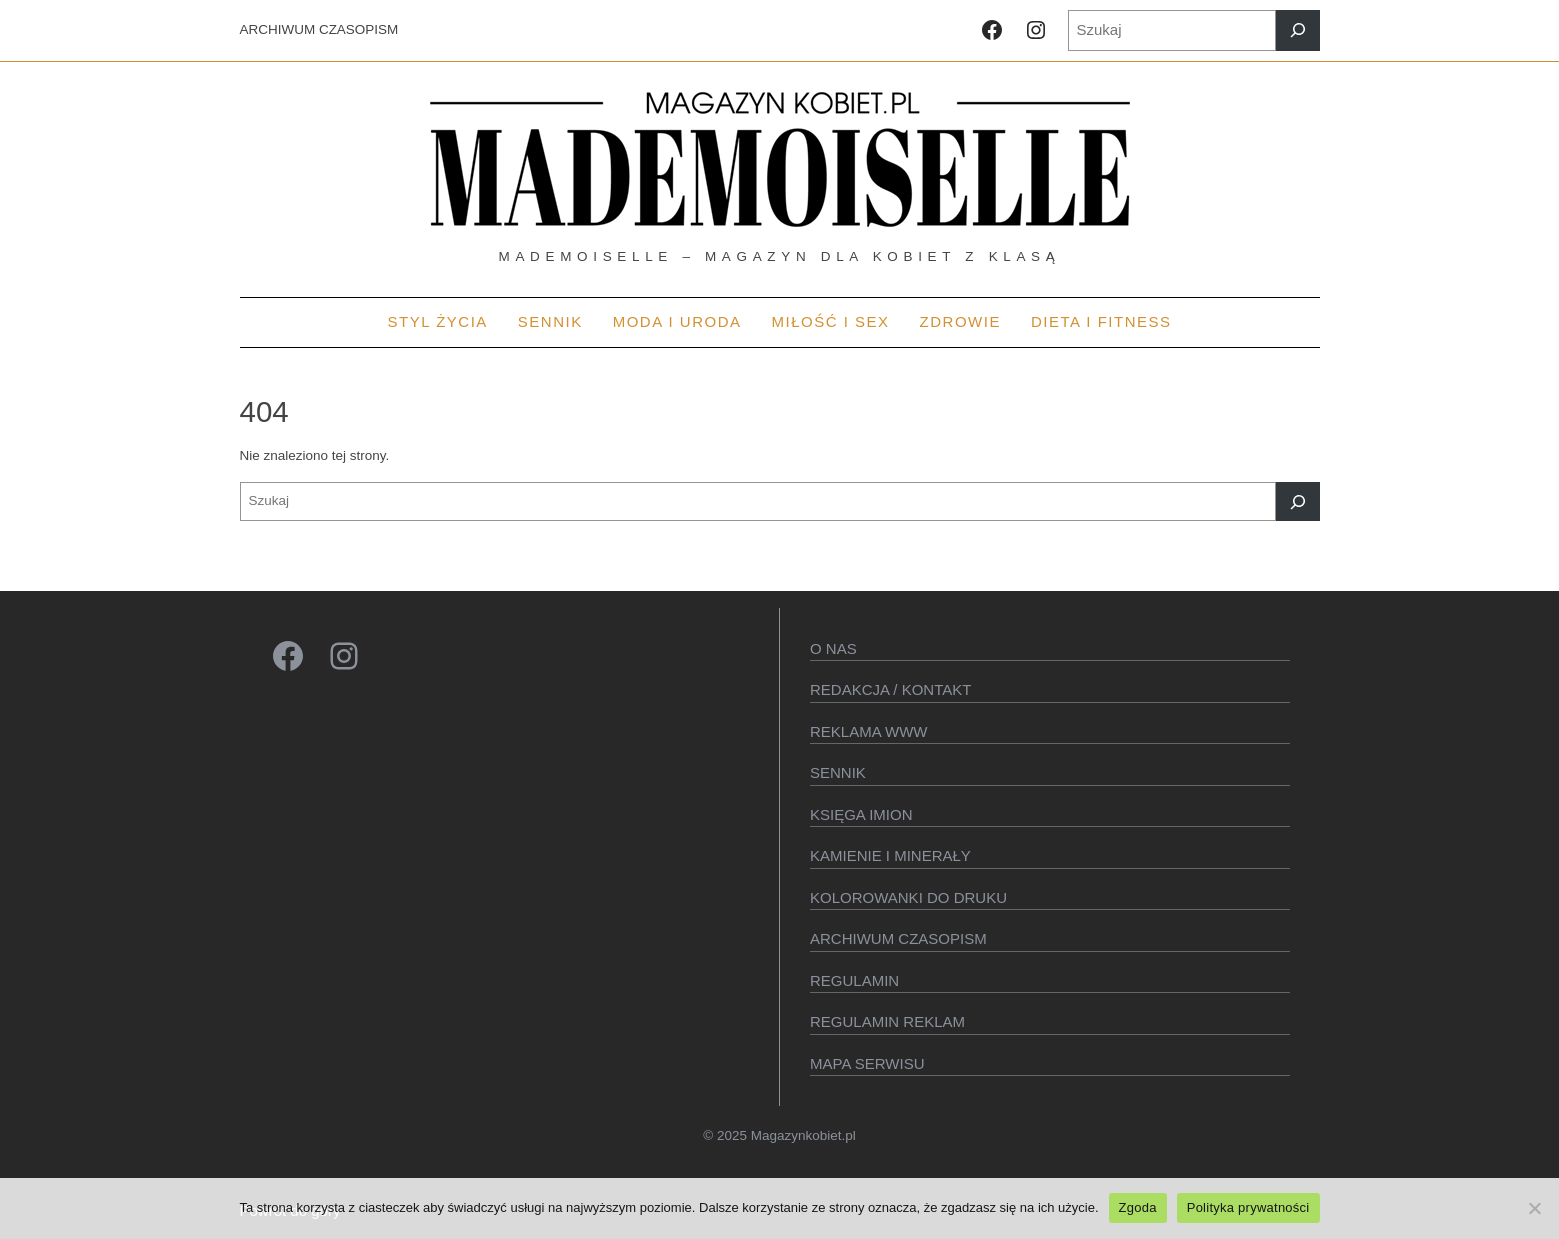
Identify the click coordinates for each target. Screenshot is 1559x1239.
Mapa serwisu (867, 1063)
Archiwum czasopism (898, 938)
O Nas (833, 648)
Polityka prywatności (1248, 1207)
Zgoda (1138, 1207)
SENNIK (838, 772)
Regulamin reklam (887, 1021)
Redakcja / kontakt (890, 689)
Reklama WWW (869, 731)
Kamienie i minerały (890, 855)
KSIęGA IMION (861, 814)
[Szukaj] (1298, 30)
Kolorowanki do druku (908, 897)
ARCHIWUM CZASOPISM (319, 29)
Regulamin (854, 980)
